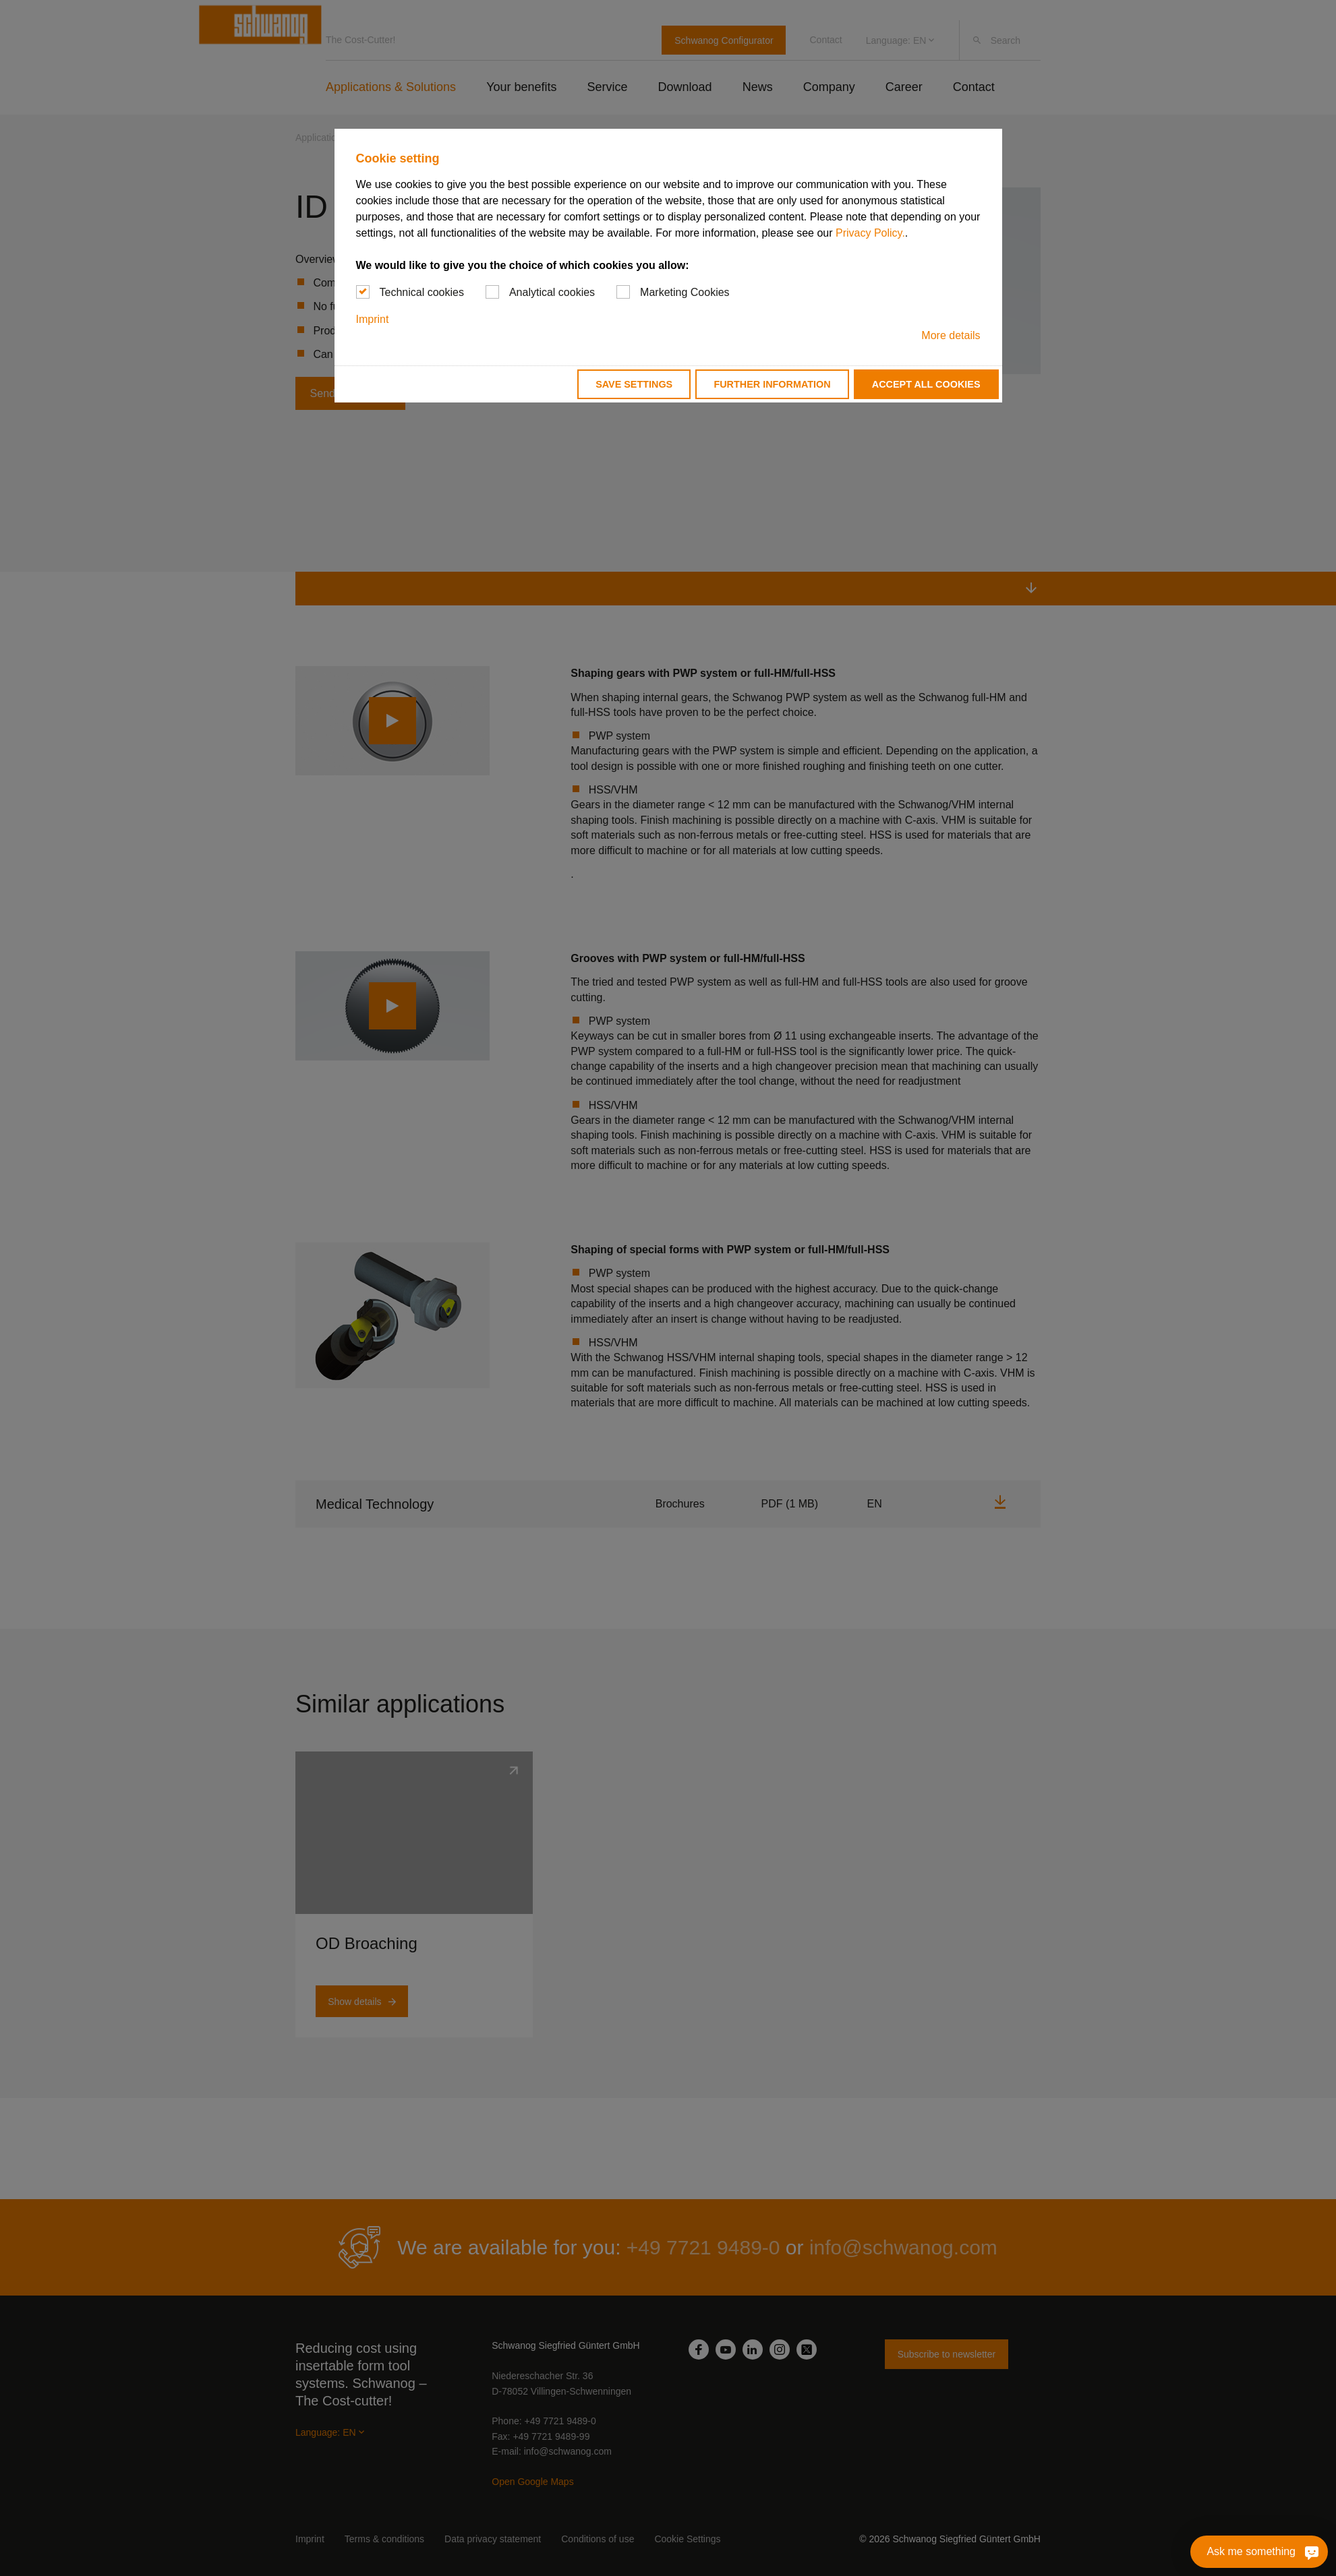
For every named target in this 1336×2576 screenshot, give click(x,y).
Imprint (372, 319)
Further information (772, 384)
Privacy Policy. (870, 233)
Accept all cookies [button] (926, 384)
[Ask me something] (1311, 2552)
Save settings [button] (634, 384)
